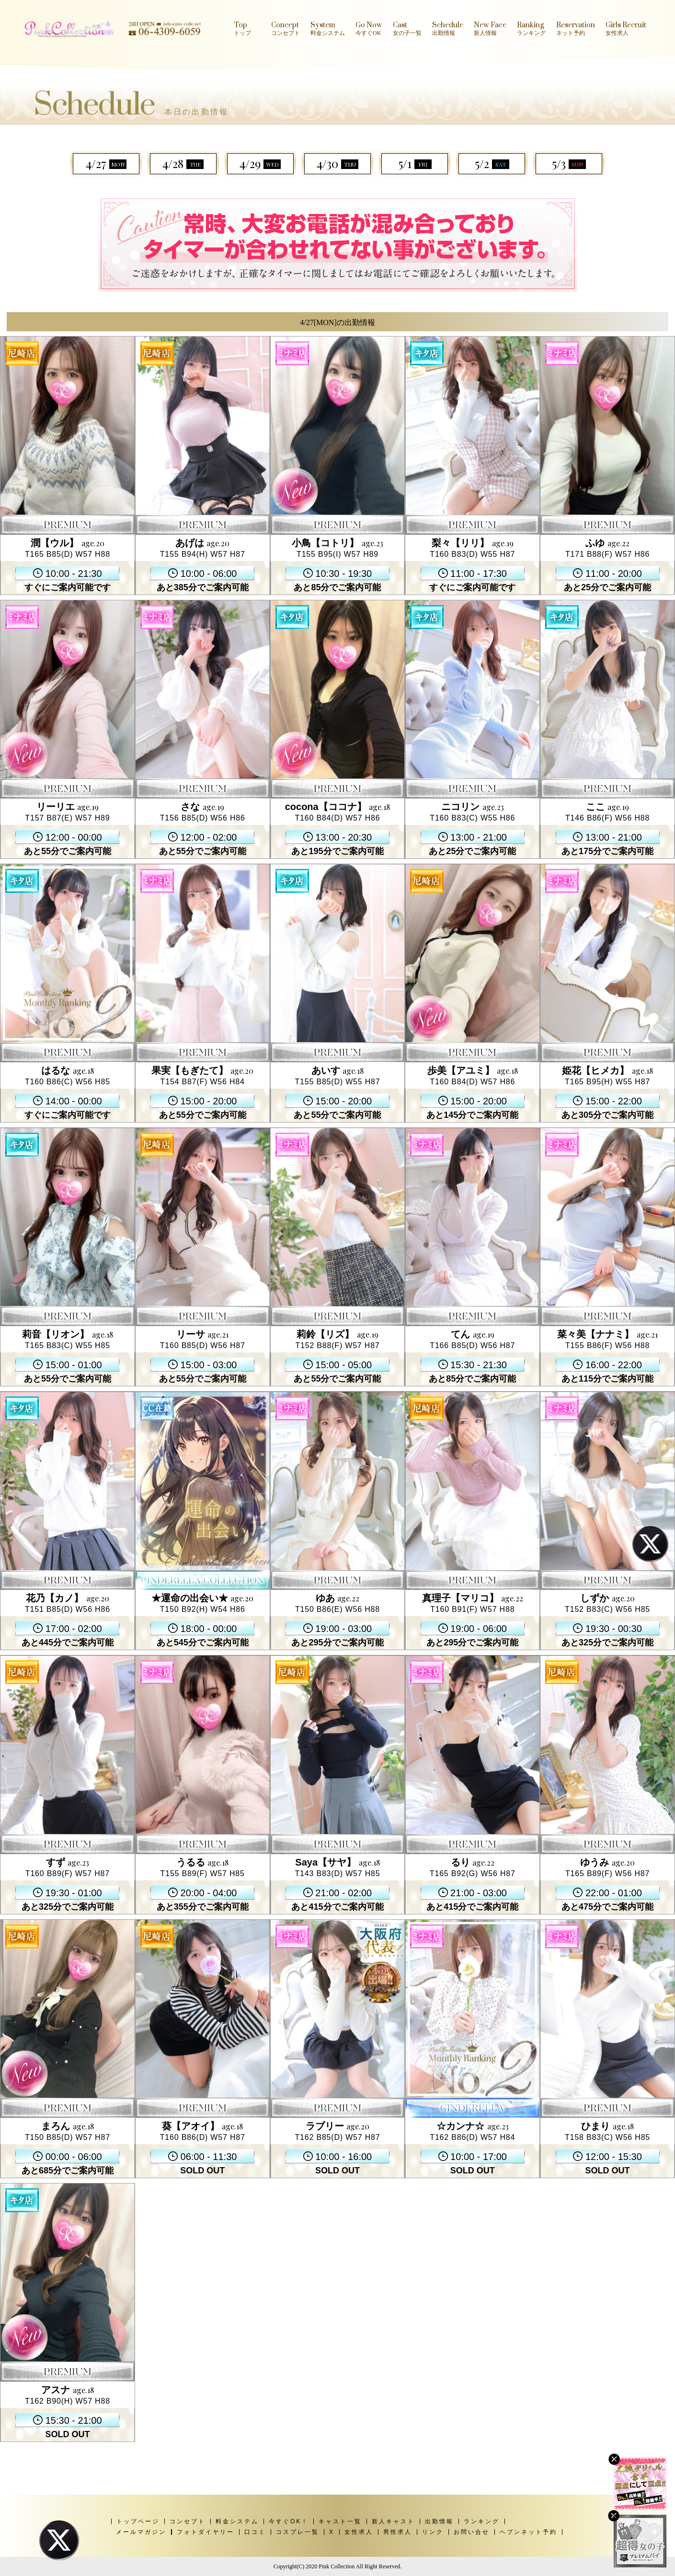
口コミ (255, 2532)
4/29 (260, 163)
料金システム (237, 2521)
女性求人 (358, 2532)
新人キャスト (393, 2521)
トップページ (138, 2521)
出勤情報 (439, 2521)
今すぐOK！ (289, 2521)
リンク (433, 2532)
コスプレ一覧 (297, 2532)
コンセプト (188, 2521)
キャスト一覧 (340, 2521)
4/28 (183, 163)
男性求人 (397, 2532)
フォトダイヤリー (205, 2532)
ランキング (482, 2521)
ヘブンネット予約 (528, 2532)
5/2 (492, 163)
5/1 (415, 163)
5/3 (569, 163)
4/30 (337, 163)
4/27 (106, 163)
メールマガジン (141, 2532)
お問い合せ (472, 2532)
